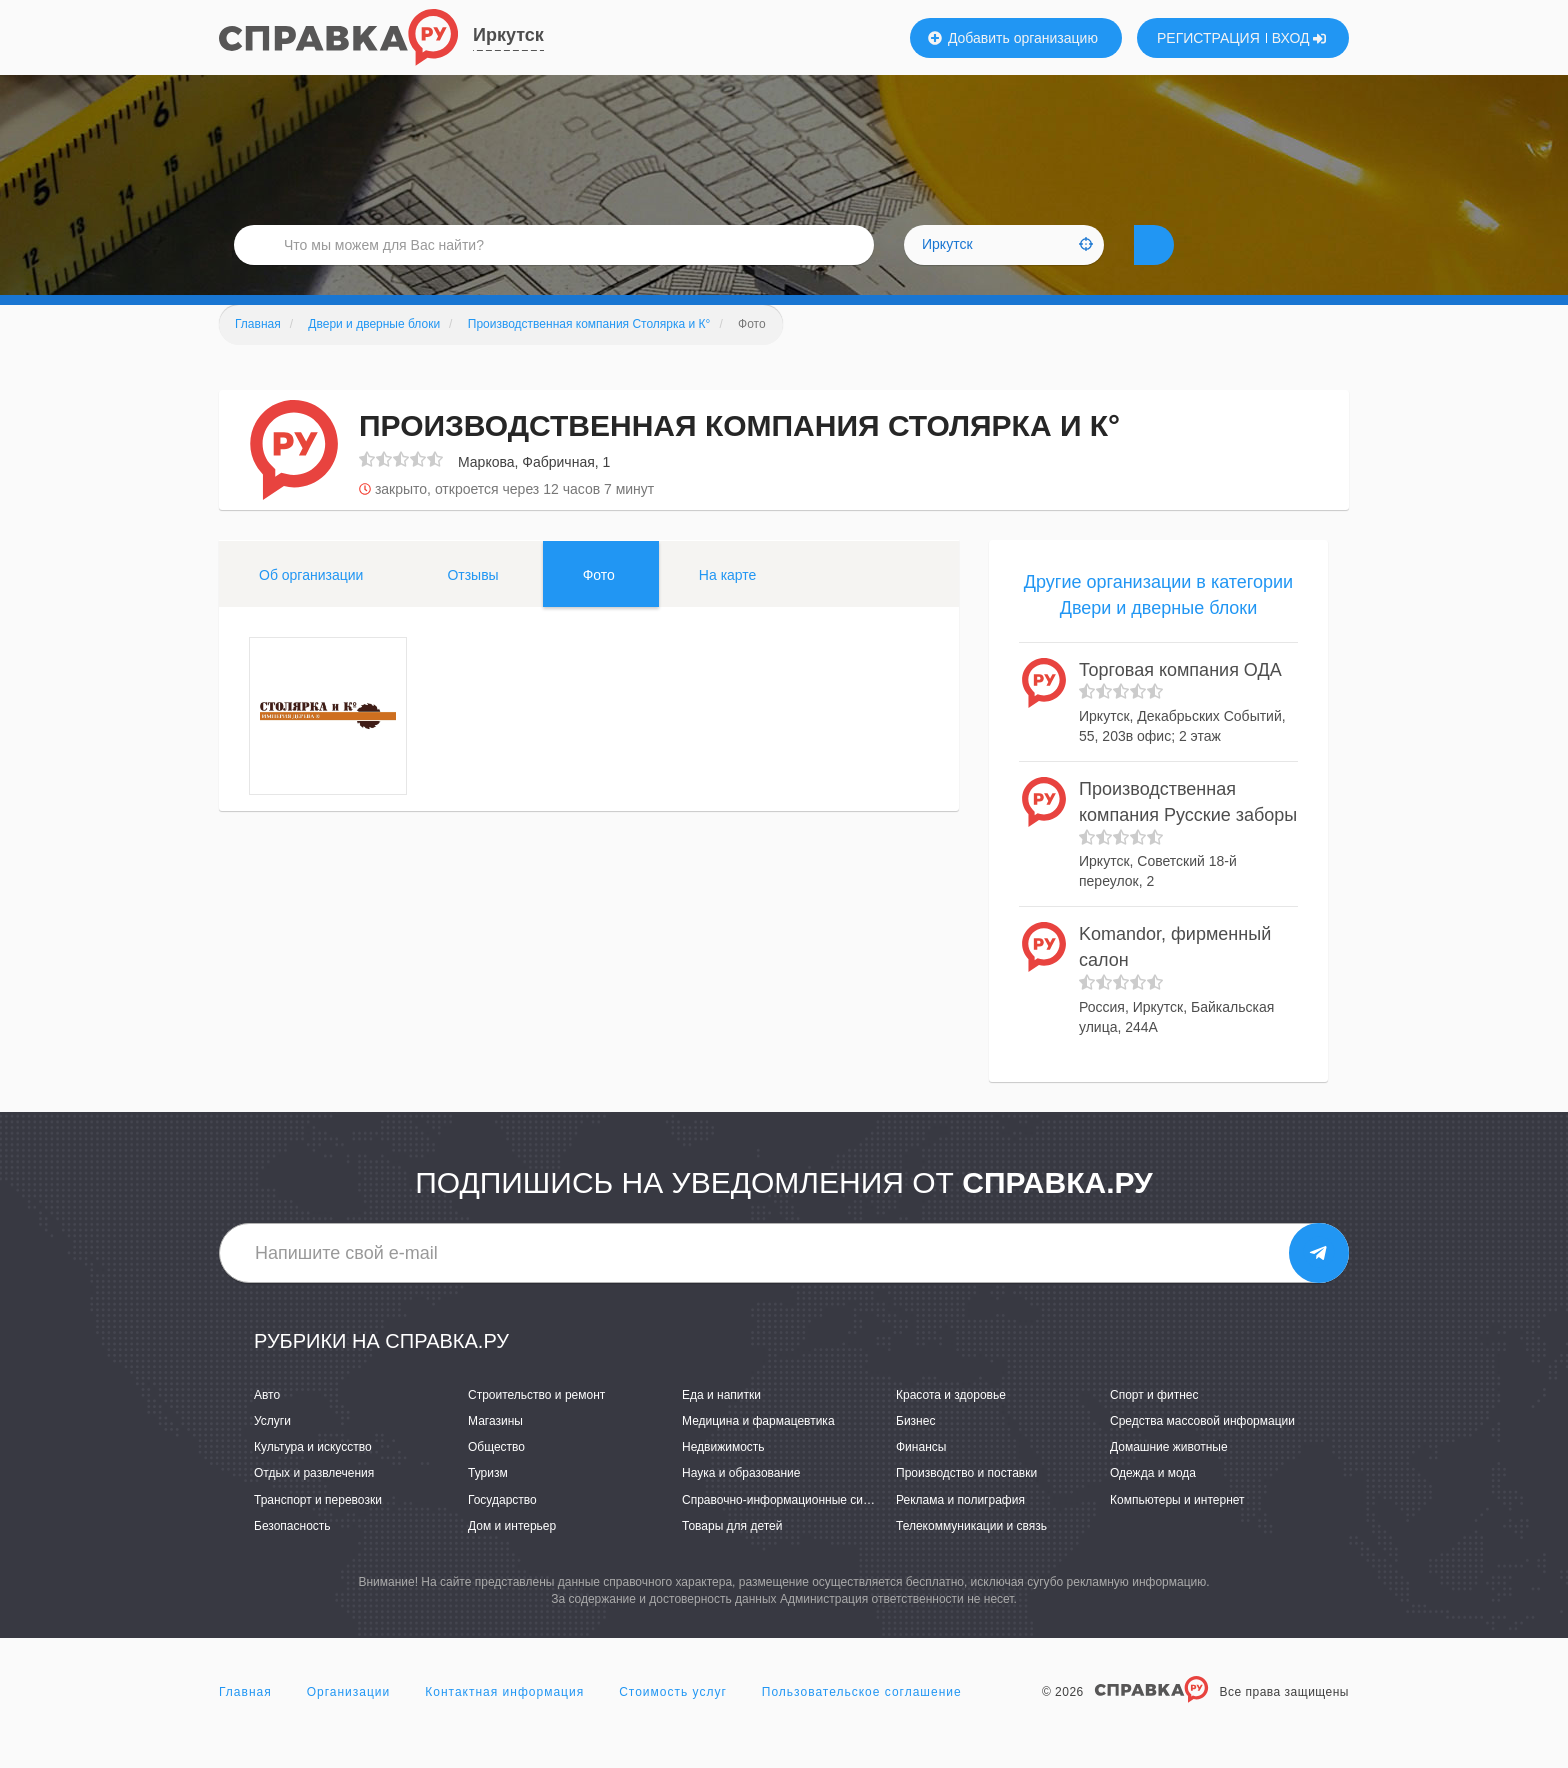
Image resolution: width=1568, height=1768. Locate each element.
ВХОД (1299, 38)
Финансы (921, 1477)
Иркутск (508, 35)
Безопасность (292, 1556)
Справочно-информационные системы (790, 1530)
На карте (728, 605)
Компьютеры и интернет (1177, 1530)
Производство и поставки (966, 1503)
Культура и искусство (313, 1477)
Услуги (272, 1451)
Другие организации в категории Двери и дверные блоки (1158, 625)
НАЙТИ (1189, 264)
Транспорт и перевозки (318, 1530)
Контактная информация (504, 1722)
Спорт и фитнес (1154, 1425)
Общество (496, 1477)
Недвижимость (723, 1477)
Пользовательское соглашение (862, 1722)
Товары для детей (732, 1556)
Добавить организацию (1013, 38)
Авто (267, 1425)
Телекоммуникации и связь (971, 1556)
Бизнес (915, 1451)
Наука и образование (741, 1503)
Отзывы (472, 605)
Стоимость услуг (673, 1722)
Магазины (495, 1451)
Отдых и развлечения (314, 1503)
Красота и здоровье (951, 1425)
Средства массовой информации (1202, 1451)
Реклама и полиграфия (960, 1530)
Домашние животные (1169, 1477)
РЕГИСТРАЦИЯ (1208, 38)
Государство (502, 1530)
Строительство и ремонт (536, 1425)
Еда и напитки (721, 1425)
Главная (245, 1722)
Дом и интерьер (512, 1556)
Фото (599, 605)
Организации (349, 1722)
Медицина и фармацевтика (758, 1451)
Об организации (311, 605)
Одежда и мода (1153, 1503)
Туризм (488, 1503)
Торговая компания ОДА (1180, 700)
